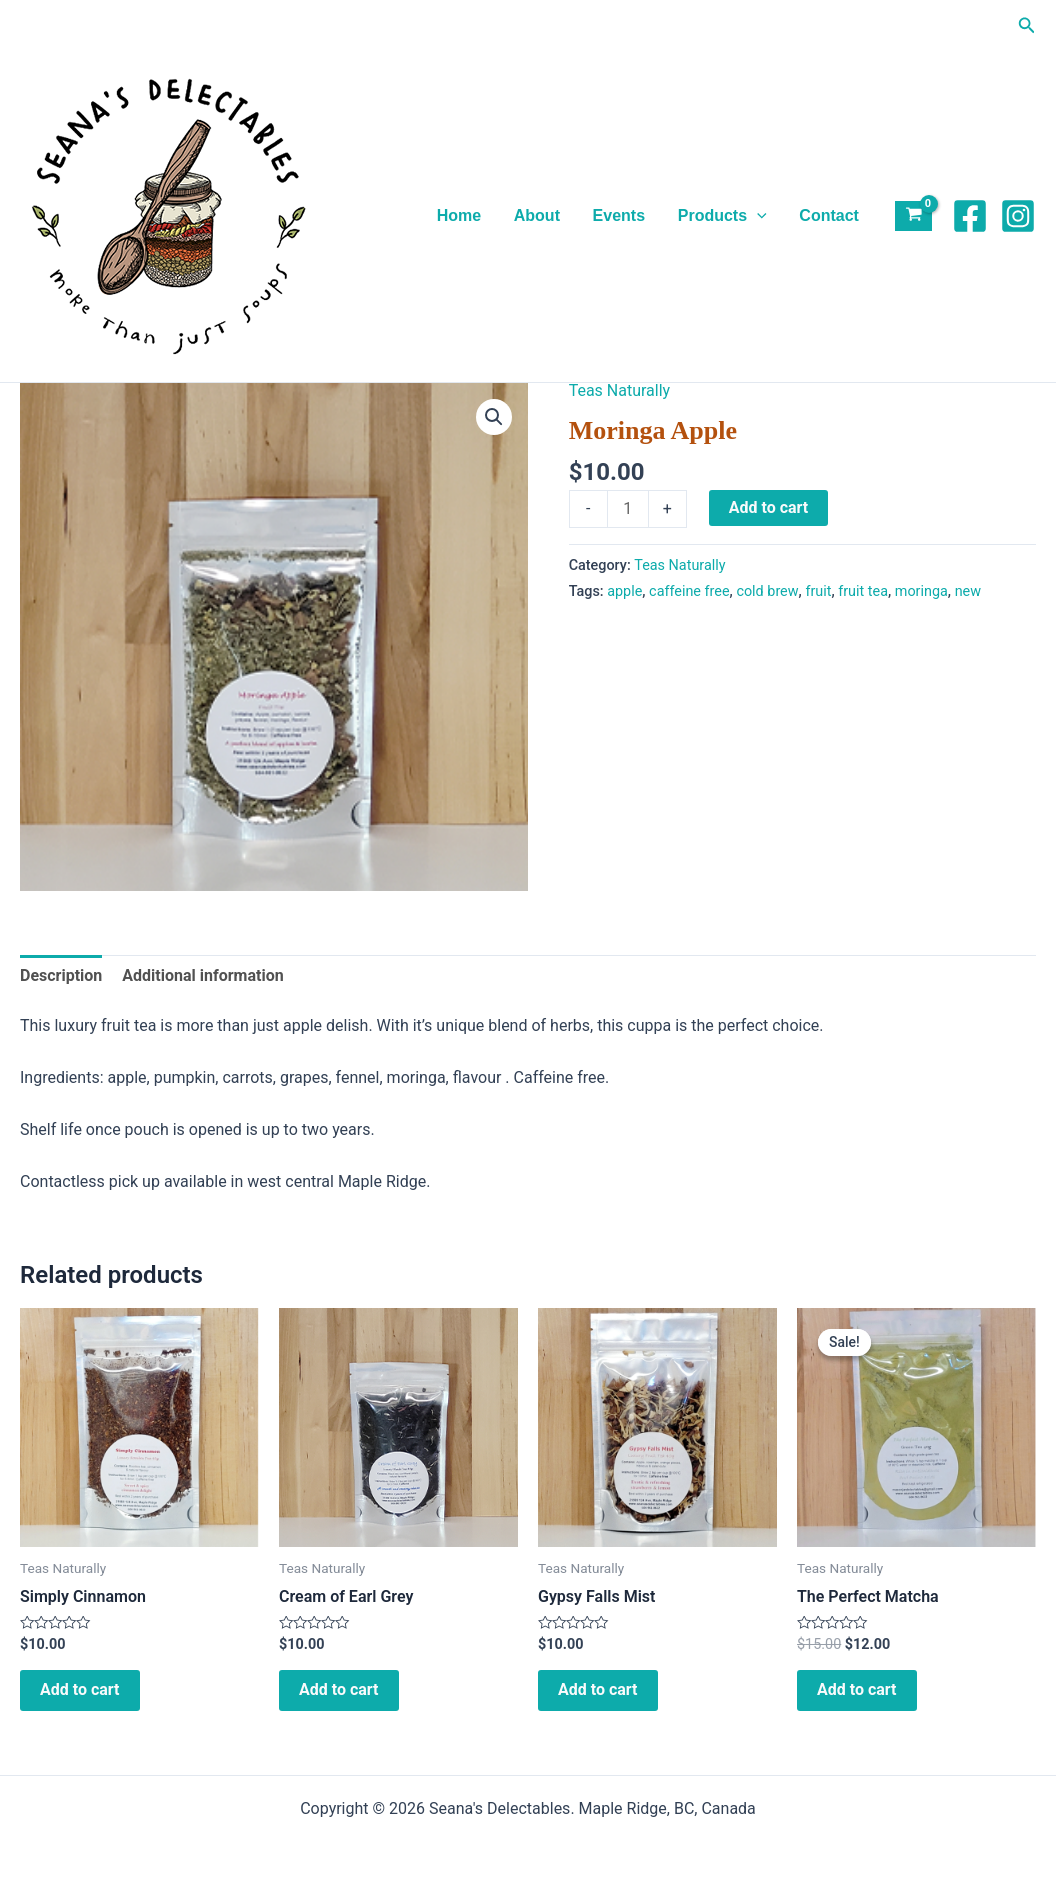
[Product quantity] (628, 509)
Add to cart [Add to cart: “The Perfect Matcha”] (857, 1689)
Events (620, 215)
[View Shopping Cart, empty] (913, 216)
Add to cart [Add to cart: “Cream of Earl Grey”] (339, 1689)
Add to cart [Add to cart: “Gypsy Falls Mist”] (598, 1689)
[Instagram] (1018, 216)
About (539, 215)
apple (624, 591)
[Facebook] (970, 216)
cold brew (767, 591)
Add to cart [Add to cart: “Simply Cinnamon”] (80, 1689)
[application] (758, 216)
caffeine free (689, 591)
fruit (818, 591)
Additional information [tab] (202, 975)
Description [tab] (61, 975)
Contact (830, 215)
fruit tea (863, 591)
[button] (1027, 25)
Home (462, 215)
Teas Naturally (620, 390)
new (968, 591)
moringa (921, 591)
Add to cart (769, 507)
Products (723, 216)
